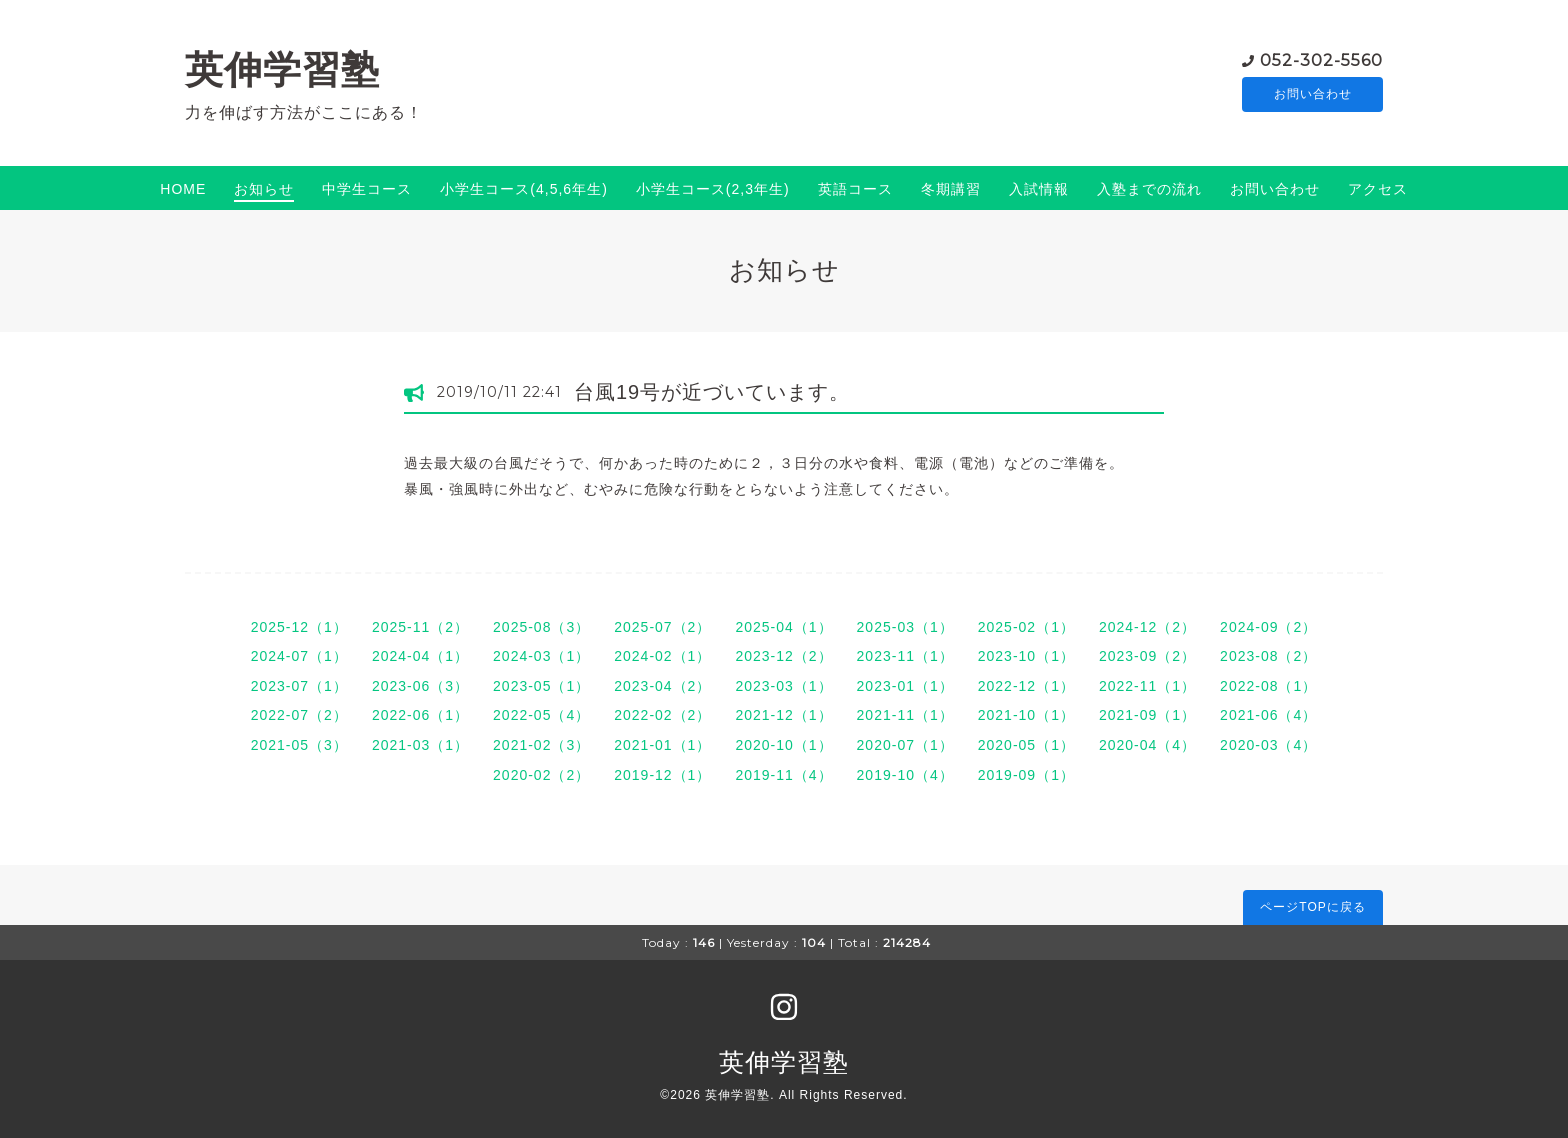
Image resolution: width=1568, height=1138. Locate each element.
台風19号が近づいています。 (712, 392)
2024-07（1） (299, 656)
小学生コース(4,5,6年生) (523, 189)
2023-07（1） (299, 686)
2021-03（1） (420, 745)
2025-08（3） (541, 627)
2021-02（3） (541, 745)
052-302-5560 (1321, 59)
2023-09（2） (1147, 656)
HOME (183, 189)
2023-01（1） (905, 686)
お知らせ (264, 189)
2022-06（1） (420, 715)
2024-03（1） (541, 656)
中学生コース (367, 189)
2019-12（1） (662, 775)
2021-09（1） (1147, 715)
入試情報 (1039, 189)
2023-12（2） (783, 656)
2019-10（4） (905, 775)
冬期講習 (951, 189)
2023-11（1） (905, 656)
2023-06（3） (420, 686)
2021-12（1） (783, 715)
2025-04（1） (783, 627)
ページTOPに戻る (1312, 907)
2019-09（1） (1026, 775)
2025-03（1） (905, 627)
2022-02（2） (662, 715)
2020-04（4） (1147, 745)
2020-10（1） (783, 745)
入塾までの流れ (1149, 189)
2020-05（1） (1026, 745)
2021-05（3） (299, 745)
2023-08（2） (1268, 656)
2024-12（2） (1147, 627)
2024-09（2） (1268, 627)
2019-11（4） (783, 775)
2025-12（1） (299, 627)
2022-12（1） (1026, 686)
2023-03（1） (783, 686)
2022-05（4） (541, 715)
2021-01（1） (662, 745)
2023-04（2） (662, 686)
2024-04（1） (420, 656)
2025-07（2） (662, 627)
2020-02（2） (541, 775)
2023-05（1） (541, 686)
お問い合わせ (1313, 95)
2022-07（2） (299, 715)
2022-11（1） (1147, 686)
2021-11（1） (905, 715)
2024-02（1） (662, 656)
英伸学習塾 (282, 69)
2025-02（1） (1026, 627)
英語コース (855, 189)
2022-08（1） (1268, 686)
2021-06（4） (1268, 715)
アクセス (1378, 189)
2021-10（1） (1026, 715)
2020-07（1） (905, 745)
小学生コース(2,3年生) (713, 189)
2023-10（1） (1026, 656)
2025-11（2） (420, 627)
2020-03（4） (1268, 745)
